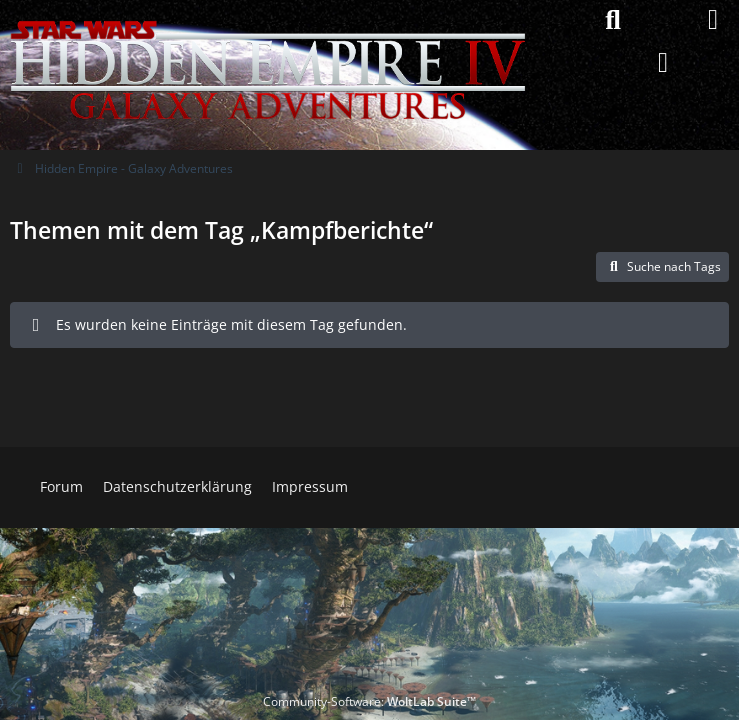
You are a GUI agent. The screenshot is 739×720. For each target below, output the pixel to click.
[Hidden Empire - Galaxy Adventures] (268, 20)
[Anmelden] (663, 63)
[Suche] (613, 20)
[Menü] (713, 20)
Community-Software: (369, 701)
